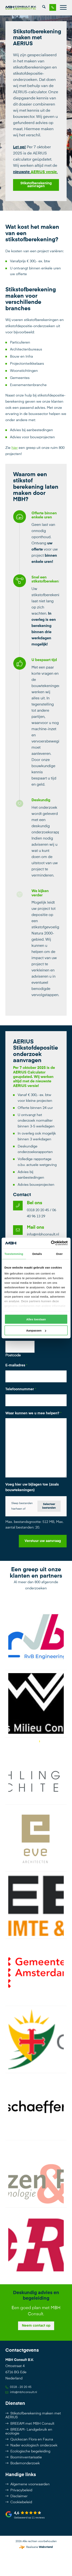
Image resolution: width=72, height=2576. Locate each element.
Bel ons (34, 1203)
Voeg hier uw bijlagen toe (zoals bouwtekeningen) (32, 1487)
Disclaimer (18, 2496)
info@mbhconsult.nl (23, 2392)
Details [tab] (37, 1253)
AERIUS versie (44, 172)
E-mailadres (16, 1365)
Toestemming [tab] (13, 1253)
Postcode (13, 1355)
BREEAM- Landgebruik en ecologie (28, 2431)
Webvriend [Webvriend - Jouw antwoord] (46, 2547)
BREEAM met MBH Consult (32, 2423)
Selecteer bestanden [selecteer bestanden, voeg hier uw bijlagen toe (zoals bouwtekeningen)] (49, 1506)
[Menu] (61, 7)
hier (15, 448)
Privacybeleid (21, 2490)
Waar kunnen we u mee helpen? (33, 1413)
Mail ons (35, 1227)
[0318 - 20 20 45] (51, 7)
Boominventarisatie (26, 2457)
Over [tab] (59, 1253)
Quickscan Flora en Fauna (31, 2439)
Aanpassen (36, 1330)
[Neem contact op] (36, 2325)
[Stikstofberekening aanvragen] (36, 185)
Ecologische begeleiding (30, 2451)
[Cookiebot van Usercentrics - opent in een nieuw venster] (51, 1243)
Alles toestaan (36, 1319)
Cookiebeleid (21, 2502)
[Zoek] (44, 7)
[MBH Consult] (29, 7)
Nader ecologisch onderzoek (33, 2445)
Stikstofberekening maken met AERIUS (33, 2415)
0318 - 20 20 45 (20, 2387)
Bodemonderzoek (25, 2463)
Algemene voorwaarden (30, 2484)
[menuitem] (44, 7)
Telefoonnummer (20, 1389)
